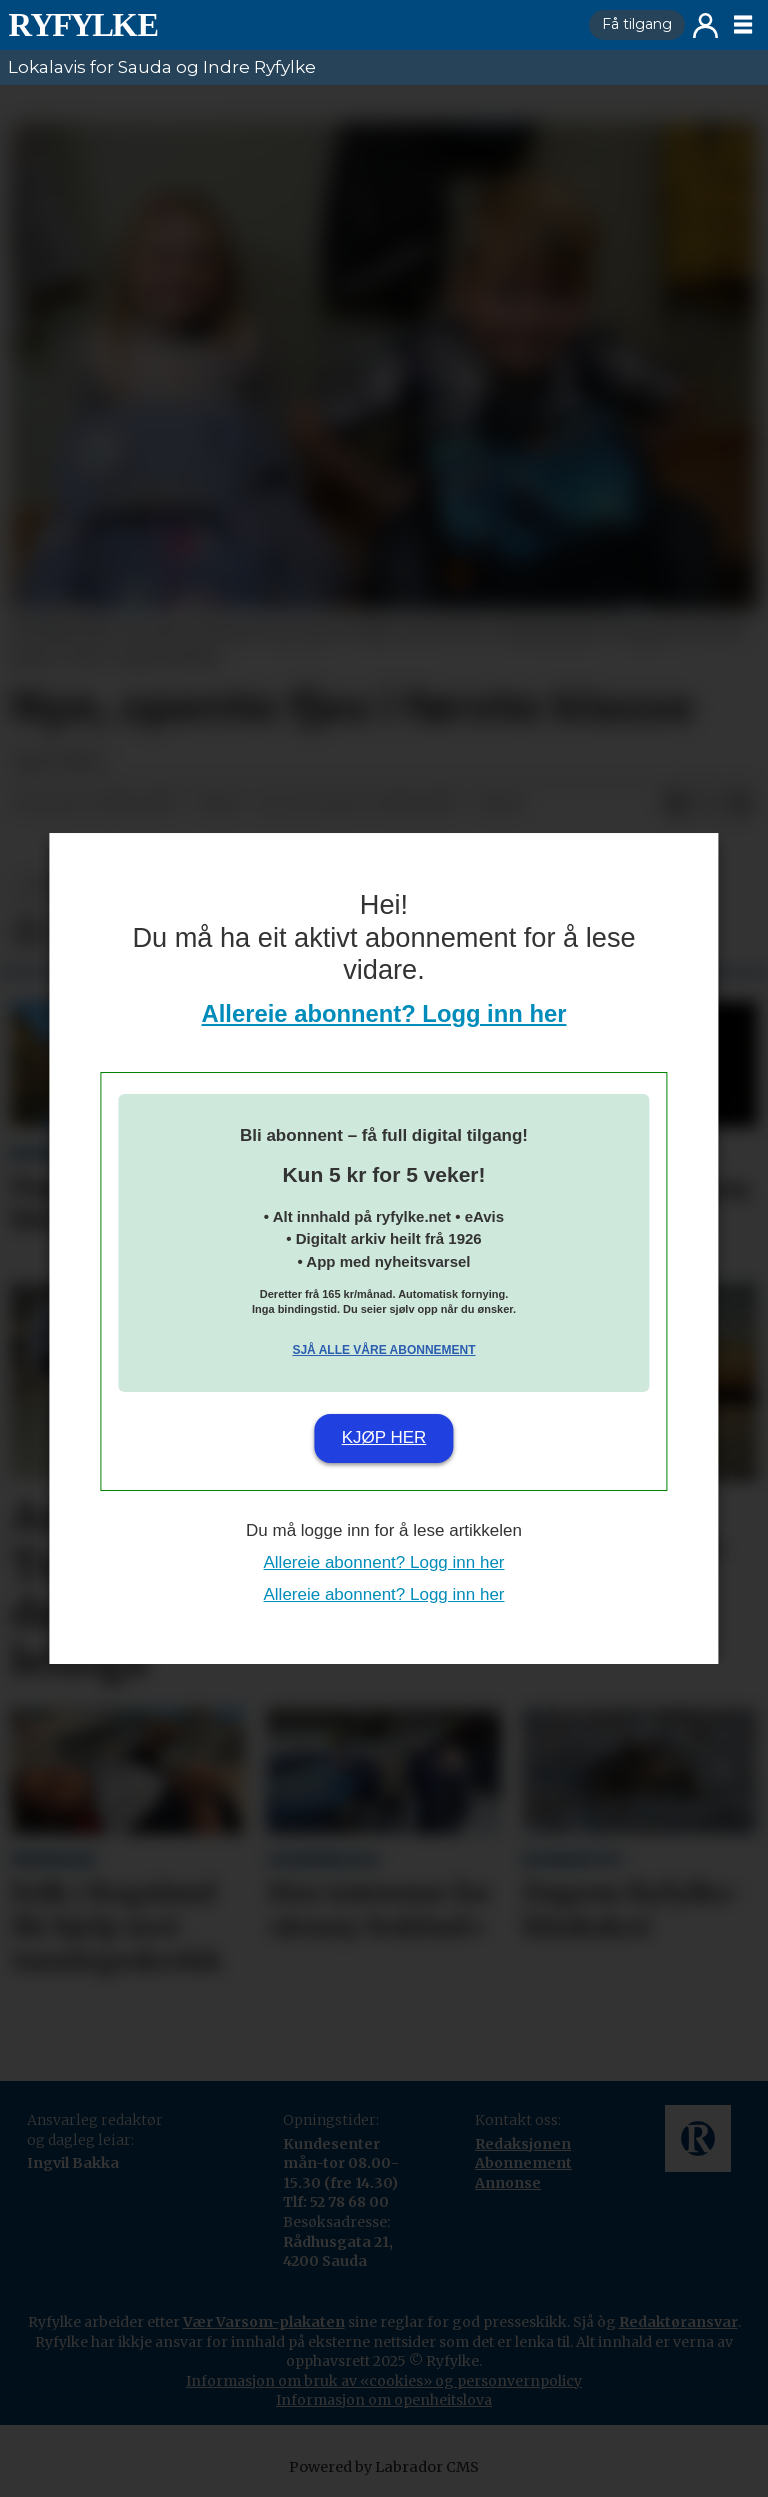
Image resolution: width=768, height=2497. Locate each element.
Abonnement (523, 2163)
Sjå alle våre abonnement (383, 1350)
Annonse (508, 2183)
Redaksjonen (523, 2144)
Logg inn (705, 25)
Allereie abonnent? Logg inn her (384, 1013)
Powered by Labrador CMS (384, 2467)
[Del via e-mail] (740, 804)
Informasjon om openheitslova (384, 2400)
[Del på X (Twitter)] (708, 804)
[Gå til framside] (83, 25)
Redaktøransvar (678, 2322)
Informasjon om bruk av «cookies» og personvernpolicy (384, 2381)
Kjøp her (384, 1437)
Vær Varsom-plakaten (264, 2322)
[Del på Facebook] (676, 804)
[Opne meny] (743, 25)
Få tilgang (637, 24)
